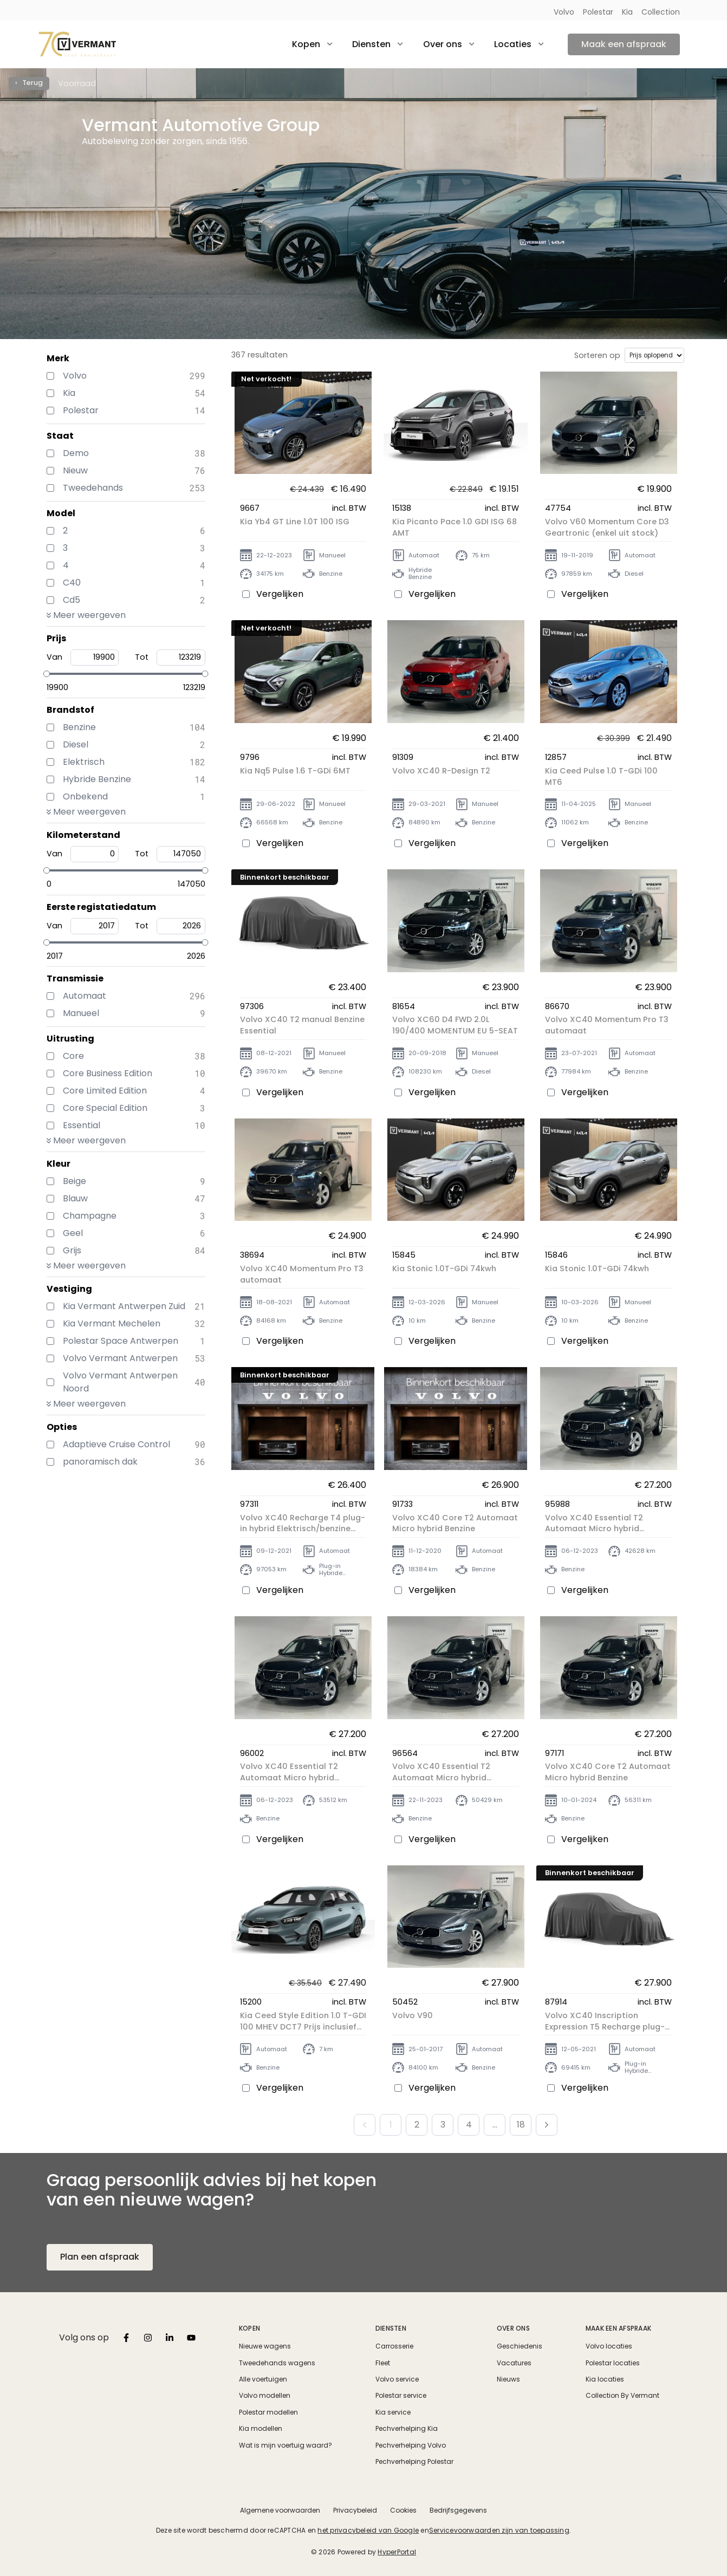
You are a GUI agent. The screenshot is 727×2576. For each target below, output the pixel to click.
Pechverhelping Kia (406, 2428)
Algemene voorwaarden (280, 2510)
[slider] (46, 674)
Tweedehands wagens (277, 2363)
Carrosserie (394, 2346)
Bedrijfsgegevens (458, 2510)
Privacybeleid (355, 2510)
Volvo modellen (264, 2395)
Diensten (390, 2328)
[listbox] (126, 2337)
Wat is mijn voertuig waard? (285, 2445)
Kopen (249, 2328)
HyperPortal (397, 2552)
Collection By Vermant (622, 2395)
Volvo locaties (609, 2346)
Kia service (393, 2412)
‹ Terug (29, 82)
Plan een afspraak (99, 2256)
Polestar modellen (268, 2412)
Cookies (403, 2510)
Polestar (598, 11)
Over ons (513, 2328)
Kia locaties (605, 2379)
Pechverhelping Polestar (414, 2462)
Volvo (564, 11)
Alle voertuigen (263, 2379)
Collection (660, 11)
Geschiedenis (519, 2346)
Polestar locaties (613, 2363)
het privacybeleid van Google (368, 2530)
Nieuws (508, 2379)
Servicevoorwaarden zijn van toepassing (499, 2530)
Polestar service (400, 2395)
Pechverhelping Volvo (410, 2445)
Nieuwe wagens (265, 2346)
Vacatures (514, 2363)
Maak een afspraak (623, 44)
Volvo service (397, 2379)
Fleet (382, 2363)
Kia (627, 11)
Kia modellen (260, 2428)
